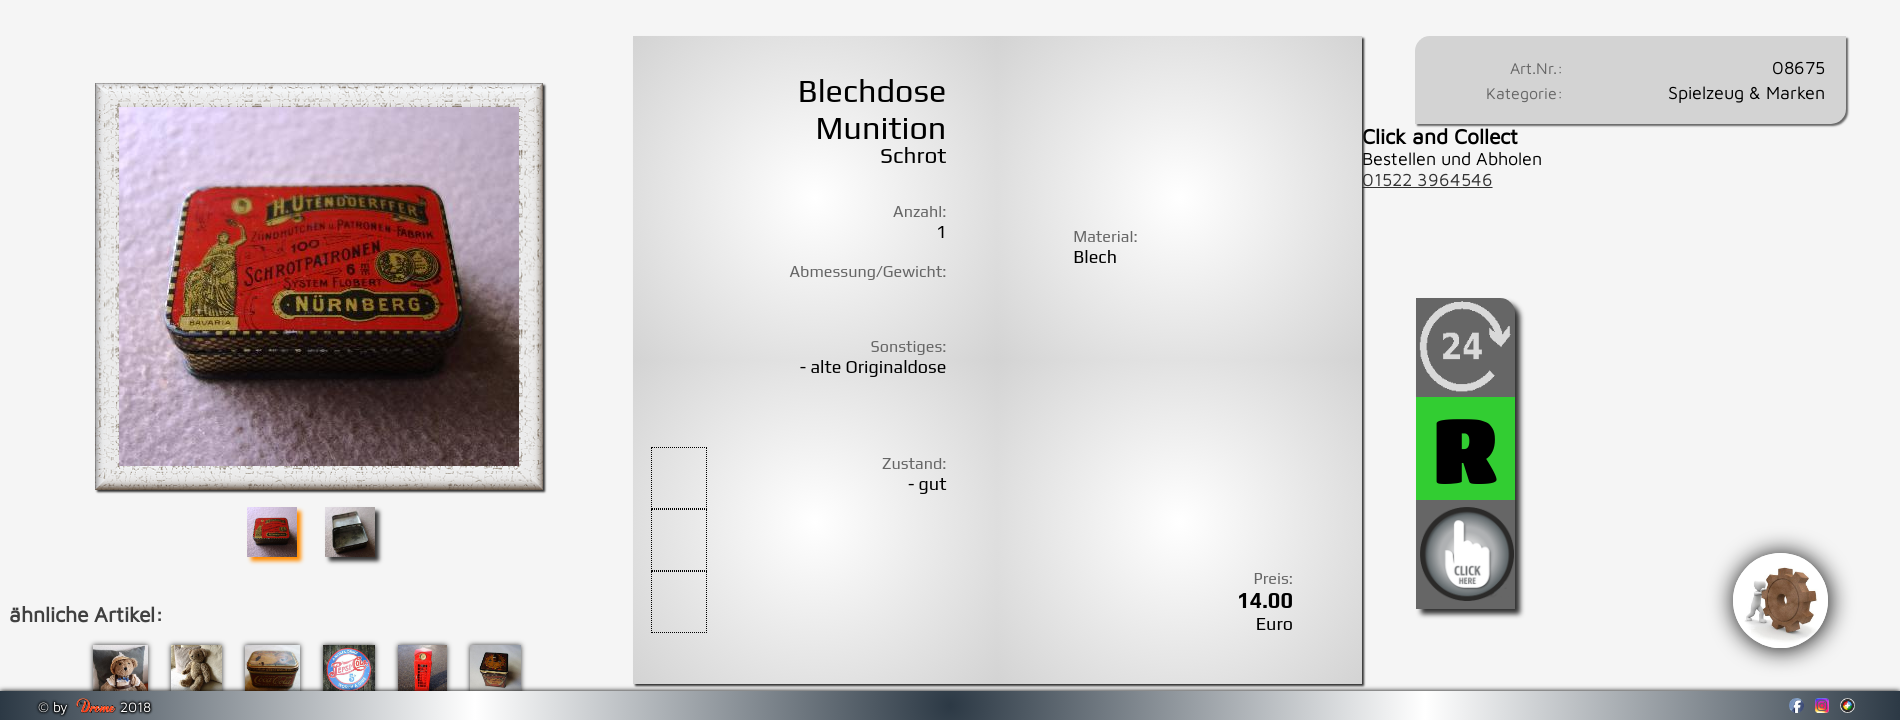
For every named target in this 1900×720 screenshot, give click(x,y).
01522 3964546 (1427, 179)
